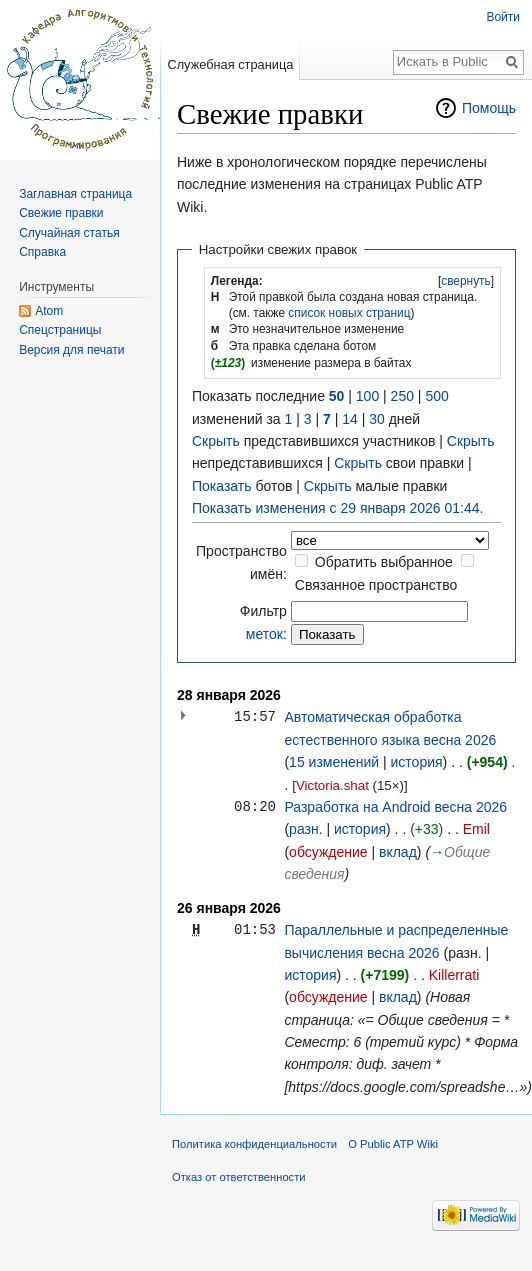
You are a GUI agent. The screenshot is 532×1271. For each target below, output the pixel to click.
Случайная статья (69, 233)
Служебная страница (230, 64)
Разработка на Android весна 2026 (395, 807)
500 (436, 396)
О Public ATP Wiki (393, 1144)
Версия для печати (71, 350)
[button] (466, 281)
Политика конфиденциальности (254, 1144)
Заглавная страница (75, 194)
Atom (49, 311)
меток (264, 634)
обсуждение (328, 852)
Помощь (489, 108)
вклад (398, 852)
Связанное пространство (376, 585)
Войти (503, 17)
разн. (305, 829)
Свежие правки (61, 213)
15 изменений (334, 762)
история (417, 762)
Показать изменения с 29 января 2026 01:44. (337, 508)
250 (402, 396)
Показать (222, 486)
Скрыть (216, 441)
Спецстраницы (60, 330)
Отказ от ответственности (239, 1177)
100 (367, 396)
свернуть (466, 281)
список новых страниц (349, 313)
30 (377, 419)
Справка (42, 252)
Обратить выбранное (384, 562)
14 (350, 419)
